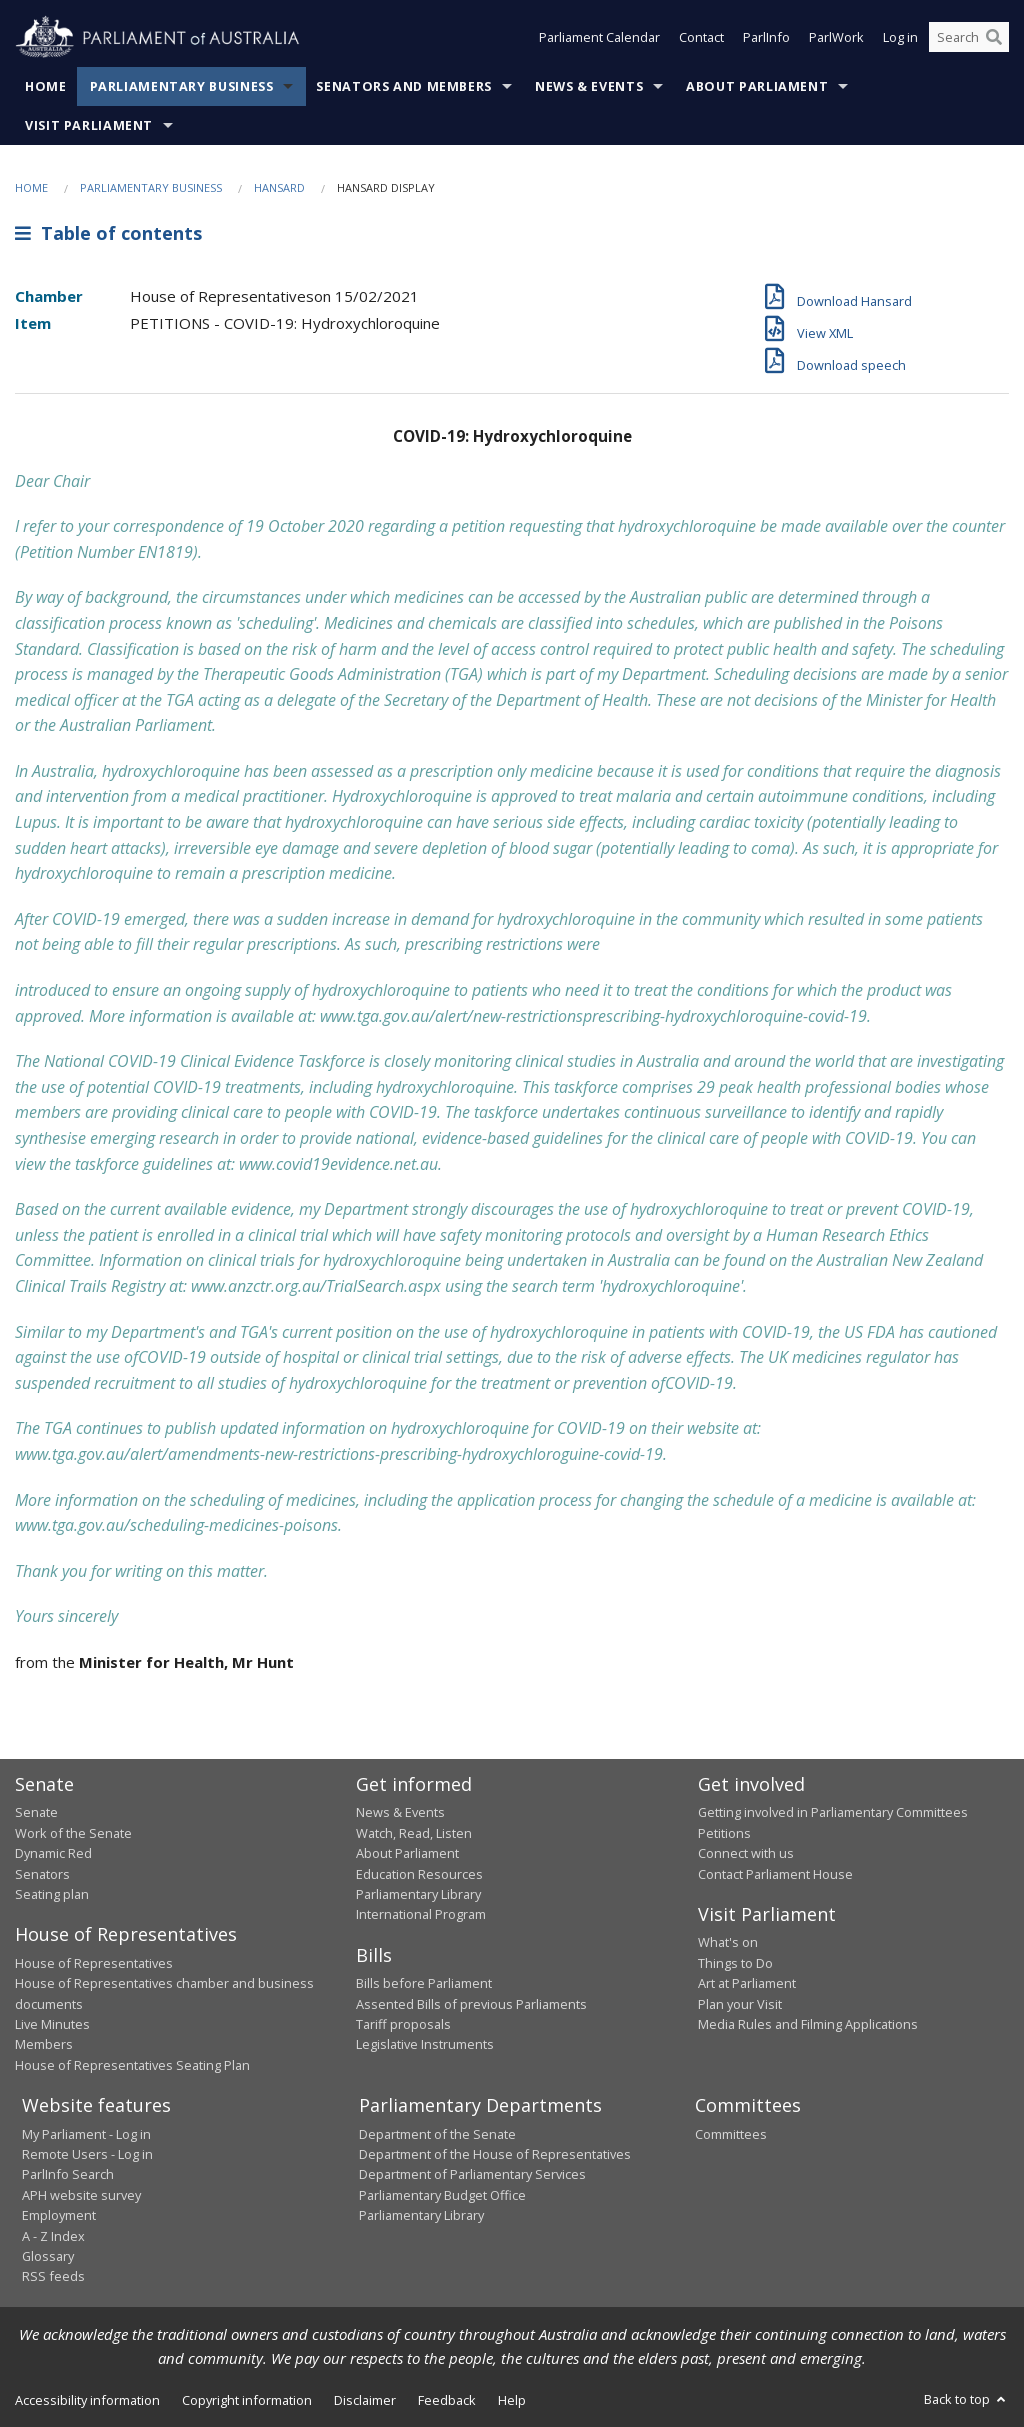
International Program (421, 1914)
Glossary (48, 2256)
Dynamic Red (53, 1853)
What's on (728, 1942)
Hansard (279, 187)
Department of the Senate (437, 2134)
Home (46, 86)
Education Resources (419, 1874)
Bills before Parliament (424, 1983)
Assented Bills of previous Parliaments (471, 2004)
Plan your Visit (740, 2004)
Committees (731, 2134)
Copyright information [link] (247, 2400)
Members (44, 2044)
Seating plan (52, 1894)
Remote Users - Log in (87, 2154)
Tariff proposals (403, 2024)
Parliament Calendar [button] (599, 38)
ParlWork (836, 38)
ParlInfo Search (68, 2174)
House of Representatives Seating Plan (132, 2065)
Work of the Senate (73, 1833)
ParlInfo (766, 38)
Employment (59, 2215)
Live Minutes (52, 2024)
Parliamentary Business (182, 86)
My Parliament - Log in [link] (86, 2134)
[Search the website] (969, 38)
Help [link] (512, 2400)
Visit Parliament (89, 125)
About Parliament (757, 86)
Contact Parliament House (775, 1874)
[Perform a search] (994, 38)
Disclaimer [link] (365, 2400)
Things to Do (735, 1963)
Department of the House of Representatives (495, 2154)
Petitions (724, 1833)
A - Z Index (53, 2236)
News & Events (589, 86)
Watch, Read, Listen (414, 1833)
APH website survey (81, 2195)
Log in (900, 38)
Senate (36, 1812)
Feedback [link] (447, 2400)
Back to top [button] (966, 2399)
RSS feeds (53, 2276)
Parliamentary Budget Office (442, 2195)
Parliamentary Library (418, 1894)
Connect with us (746, 1853)
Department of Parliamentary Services (472, 2174)
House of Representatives (94, 1963)
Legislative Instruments (425, 2044)
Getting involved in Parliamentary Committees (833, 1812)
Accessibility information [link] (87, 2400)
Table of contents (108, 233)
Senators (42, 1874)
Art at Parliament (747, 1983)
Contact (701, 38)
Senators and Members (404, 86)
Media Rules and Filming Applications (808, 2024)
